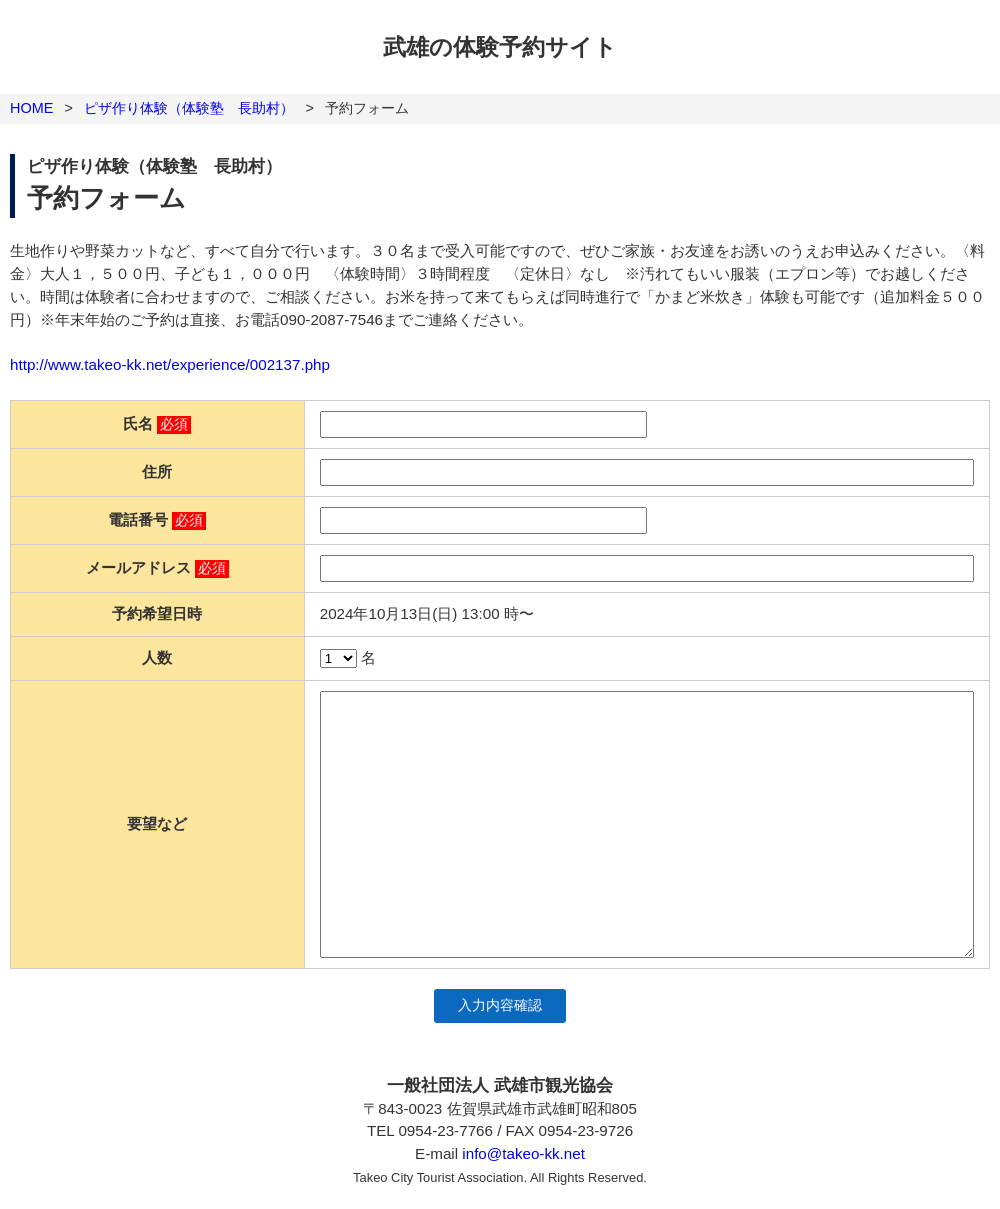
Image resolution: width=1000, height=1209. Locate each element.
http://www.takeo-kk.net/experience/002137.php (170, 364)
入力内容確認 (500, 1005)
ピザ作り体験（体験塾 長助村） (189, 108)
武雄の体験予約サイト (500, 47)
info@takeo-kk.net (523, 1153)
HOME (31, 108)
